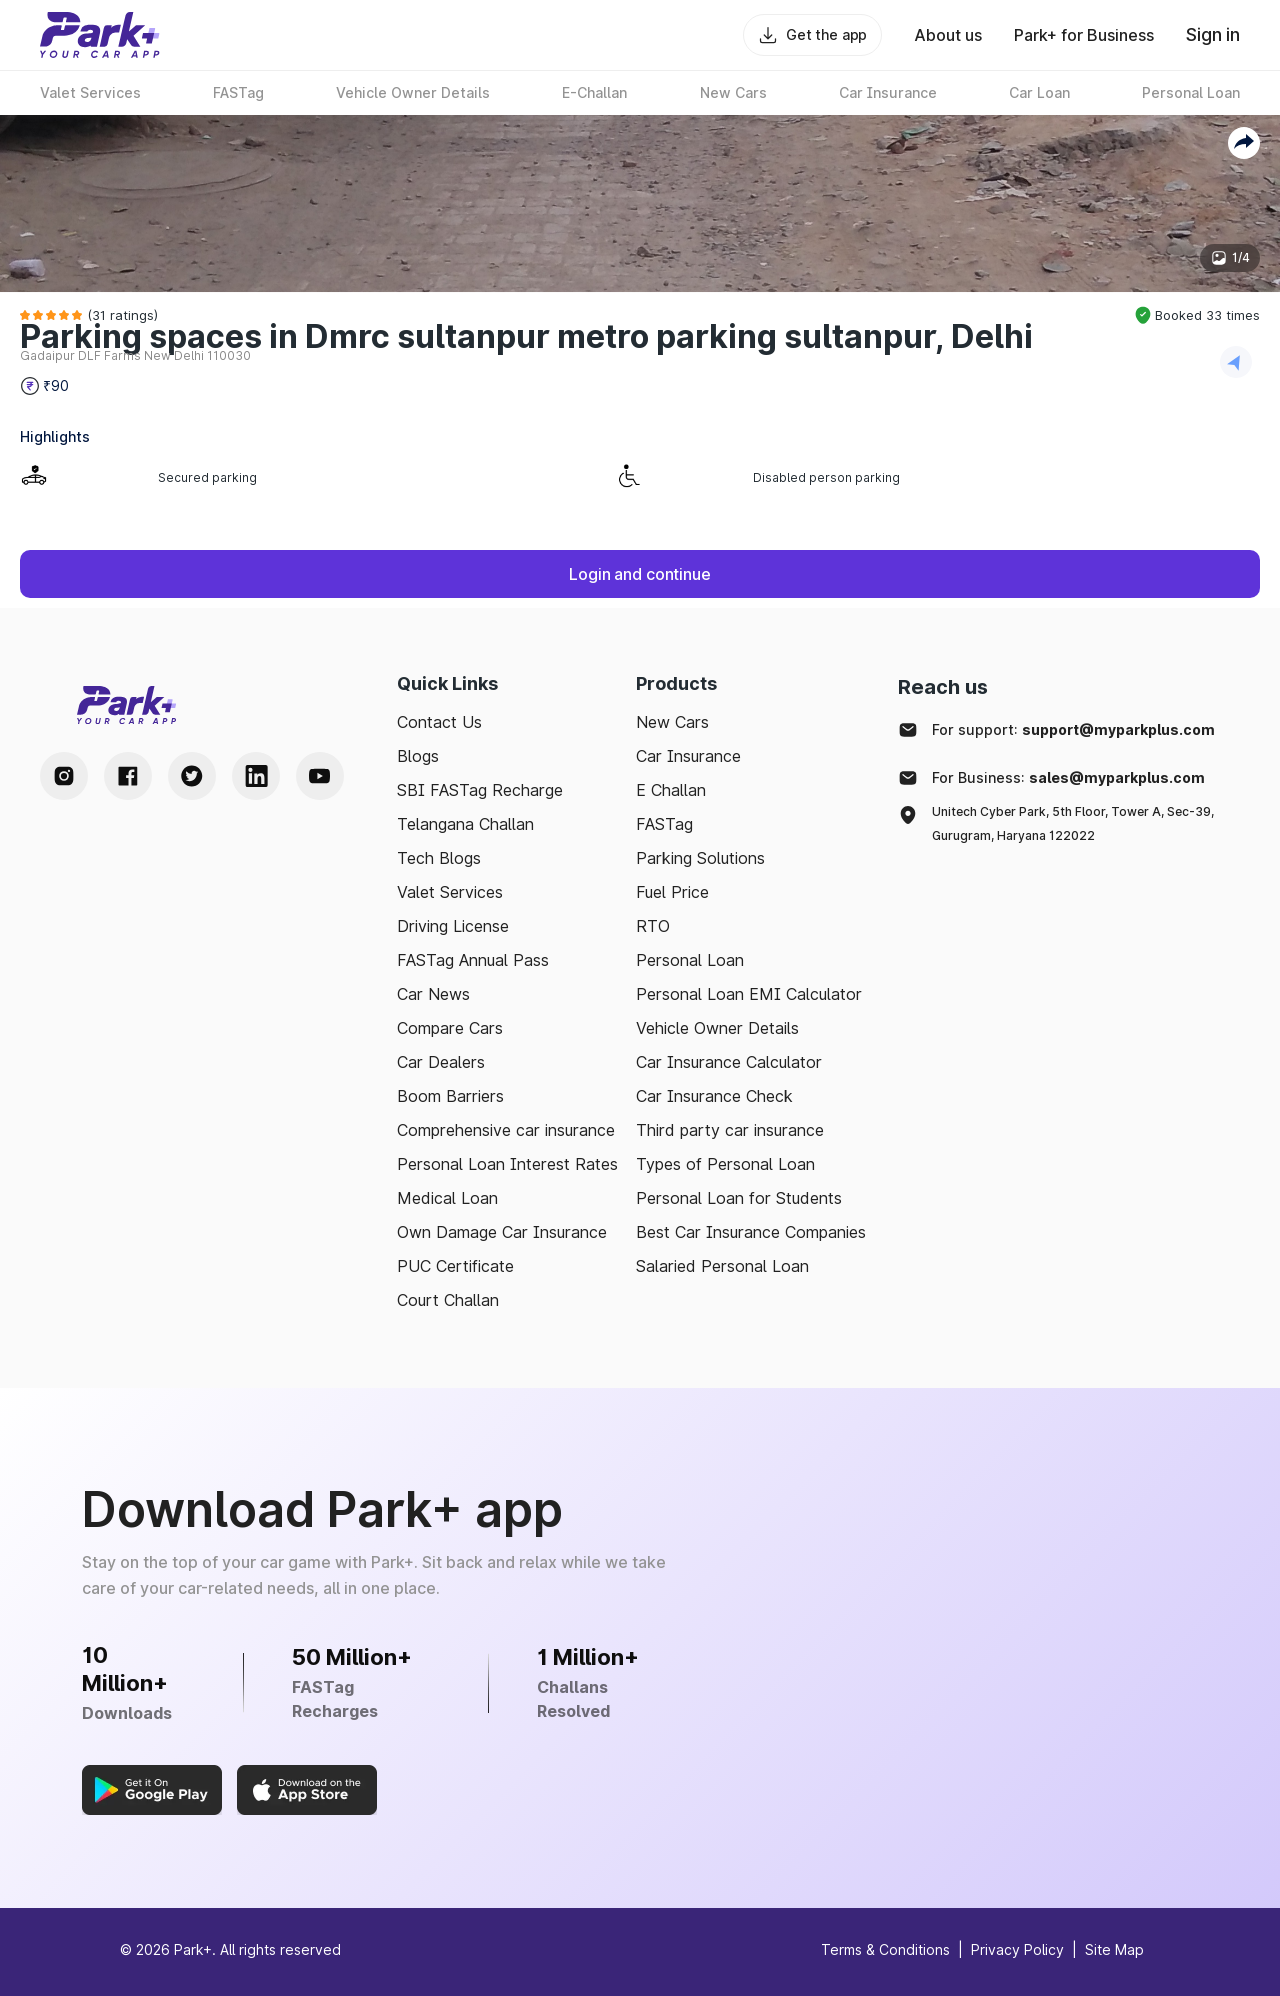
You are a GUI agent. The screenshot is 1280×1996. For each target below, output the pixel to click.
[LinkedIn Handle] (256, 776)
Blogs (418, 756)
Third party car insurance (730, 1130)
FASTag (664, 824)
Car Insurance (688, 756)
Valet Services (450, 892)
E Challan (671, 790)
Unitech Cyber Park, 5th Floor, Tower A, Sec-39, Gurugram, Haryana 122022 (1073, 823)
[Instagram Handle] (64, 776)
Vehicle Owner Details (717, 1028)
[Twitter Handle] (192, 776)
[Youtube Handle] (320, 776)
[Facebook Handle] (128, 776)
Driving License (453, 926)
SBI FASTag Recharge (480, 790)
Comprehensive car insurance (506, 1130)
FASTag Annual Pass (473, 960)
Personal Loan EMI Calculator (749, 994)
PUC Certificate (455, 1266)
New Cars (672, 722)
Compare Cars (450, 1028)
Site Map (1114, 1949)
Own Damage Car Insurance (502, 1232)
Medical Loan (447, 1198)
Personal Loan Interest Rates (507, 1164)
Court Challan (448, 1300)
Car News (433, 994)
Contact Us (439, 722)
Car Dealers (441, 1062)
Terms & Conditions (885, 1949)
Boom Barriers (450, 1096)
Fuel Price (672, 892)
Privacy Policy (1017, 1949)
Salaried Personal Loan (722, 1266)
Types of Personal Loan (725, 1164)
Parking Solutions (700, 858)
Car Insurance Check (714, 1096)
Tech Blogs (439, 858)
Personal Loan (690, 960)
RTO (653, 926)
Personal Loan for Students (739, 1198)
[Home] (100, 35)
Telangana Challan (465, 824)
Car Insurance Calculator (729, 1062)
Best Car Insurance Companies (751, 1232)
